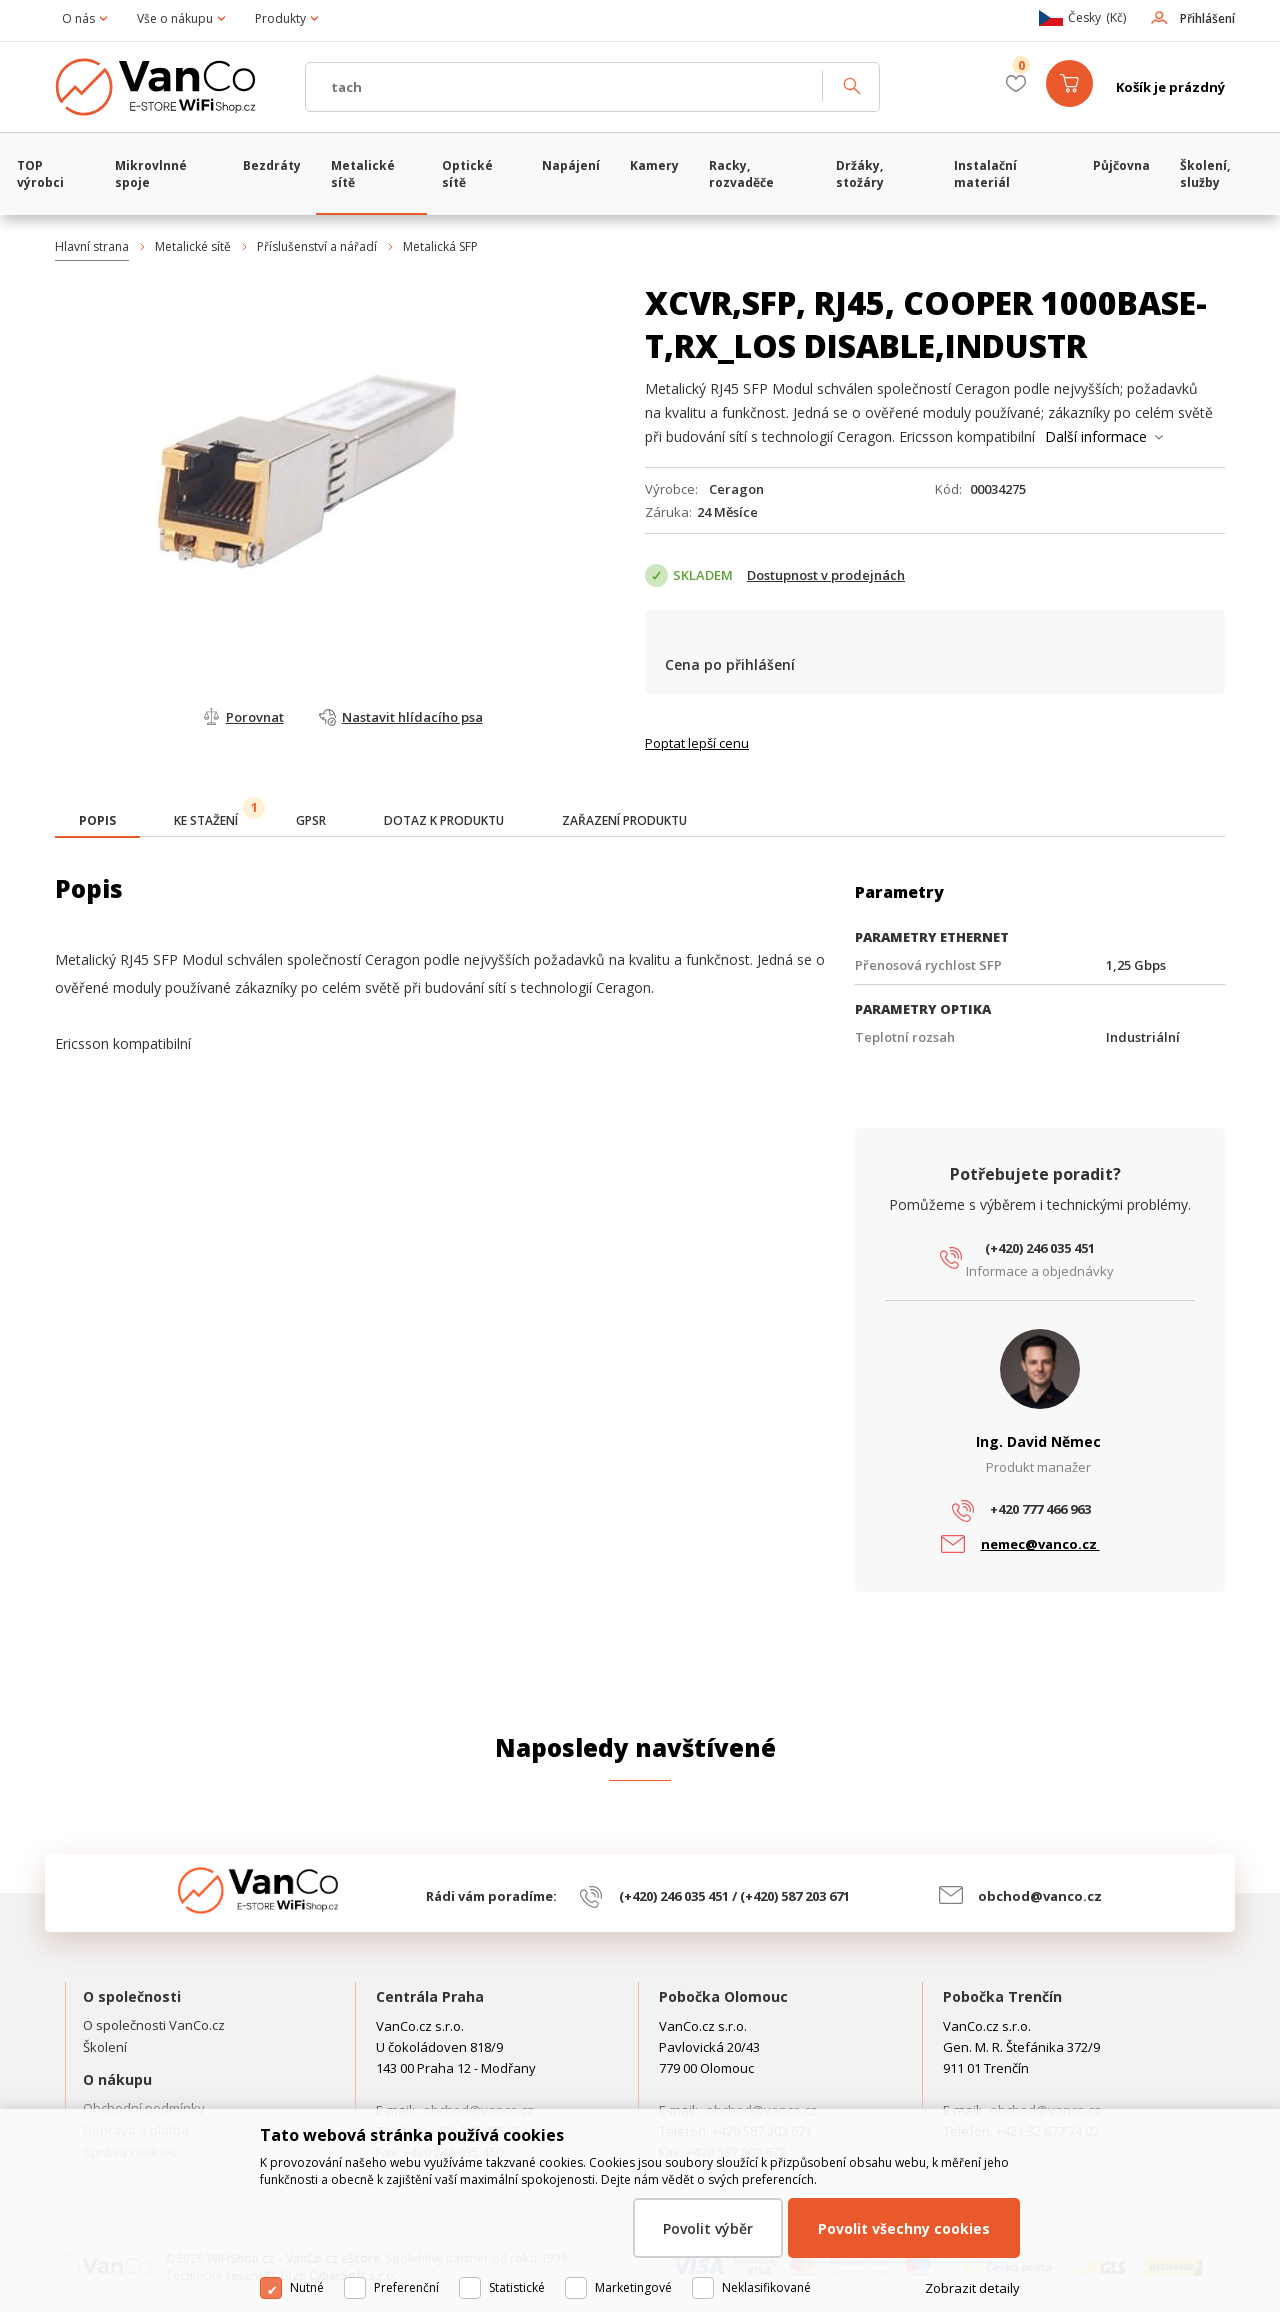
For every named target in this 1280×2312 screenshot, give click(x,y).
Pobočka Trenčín (1002, 1996)
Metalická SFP (440, 246)
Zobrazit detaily (972, 2288)
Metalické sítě (193, 246)
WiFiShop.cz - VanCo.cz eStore (170, 87)
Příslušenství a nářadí (317, 246)
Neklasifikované (766, 2287)
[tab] (97, 822)
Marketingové (633, 2287)
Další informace (1096, 436)
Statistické (517, 2287)
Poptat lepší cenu (697, 743)
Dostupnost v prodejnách (826, 575)
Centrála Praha (430, 1996)
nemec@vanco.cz (1040, 1544)
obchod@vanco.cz (1040, 1896)
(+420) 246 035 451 (1040, 1248)
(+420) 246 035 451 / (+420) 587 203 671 (734, 1896)
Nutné (307, 2287)
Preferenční (406, 2287)
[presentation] (97, 821)
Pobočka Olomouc (723, 1996)
